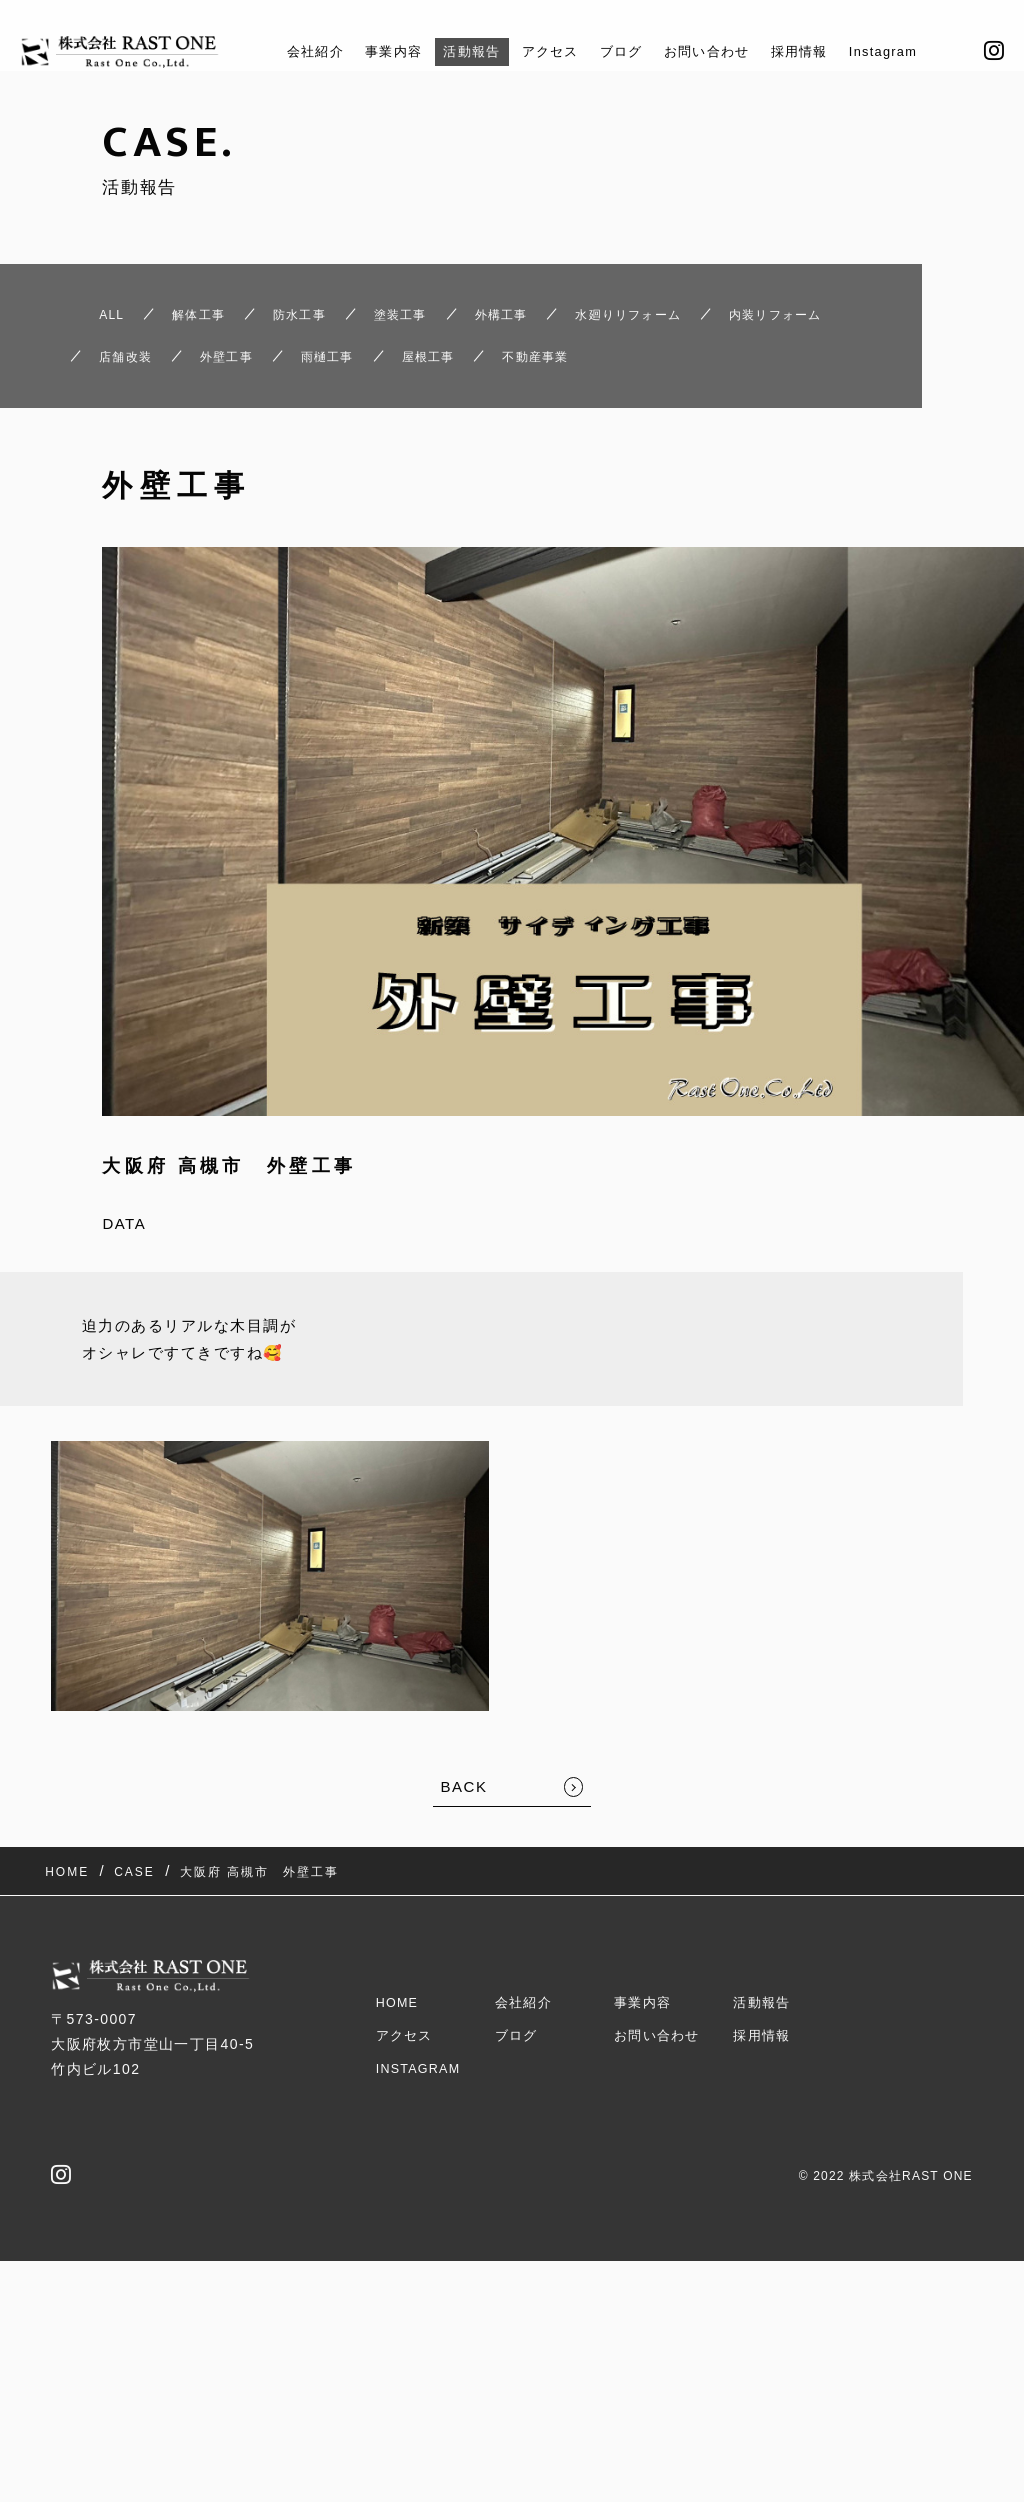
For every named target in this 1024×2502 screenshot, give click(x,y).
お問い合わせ (717, 51)
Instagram (915, 51)
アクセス (543, 51)
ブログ (622, 51)
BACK (464, 1860)
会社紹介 (282, 51)
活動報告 (456, 51)
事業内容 (369, 51)
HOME (400, 2043)
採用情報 (821, 51)
